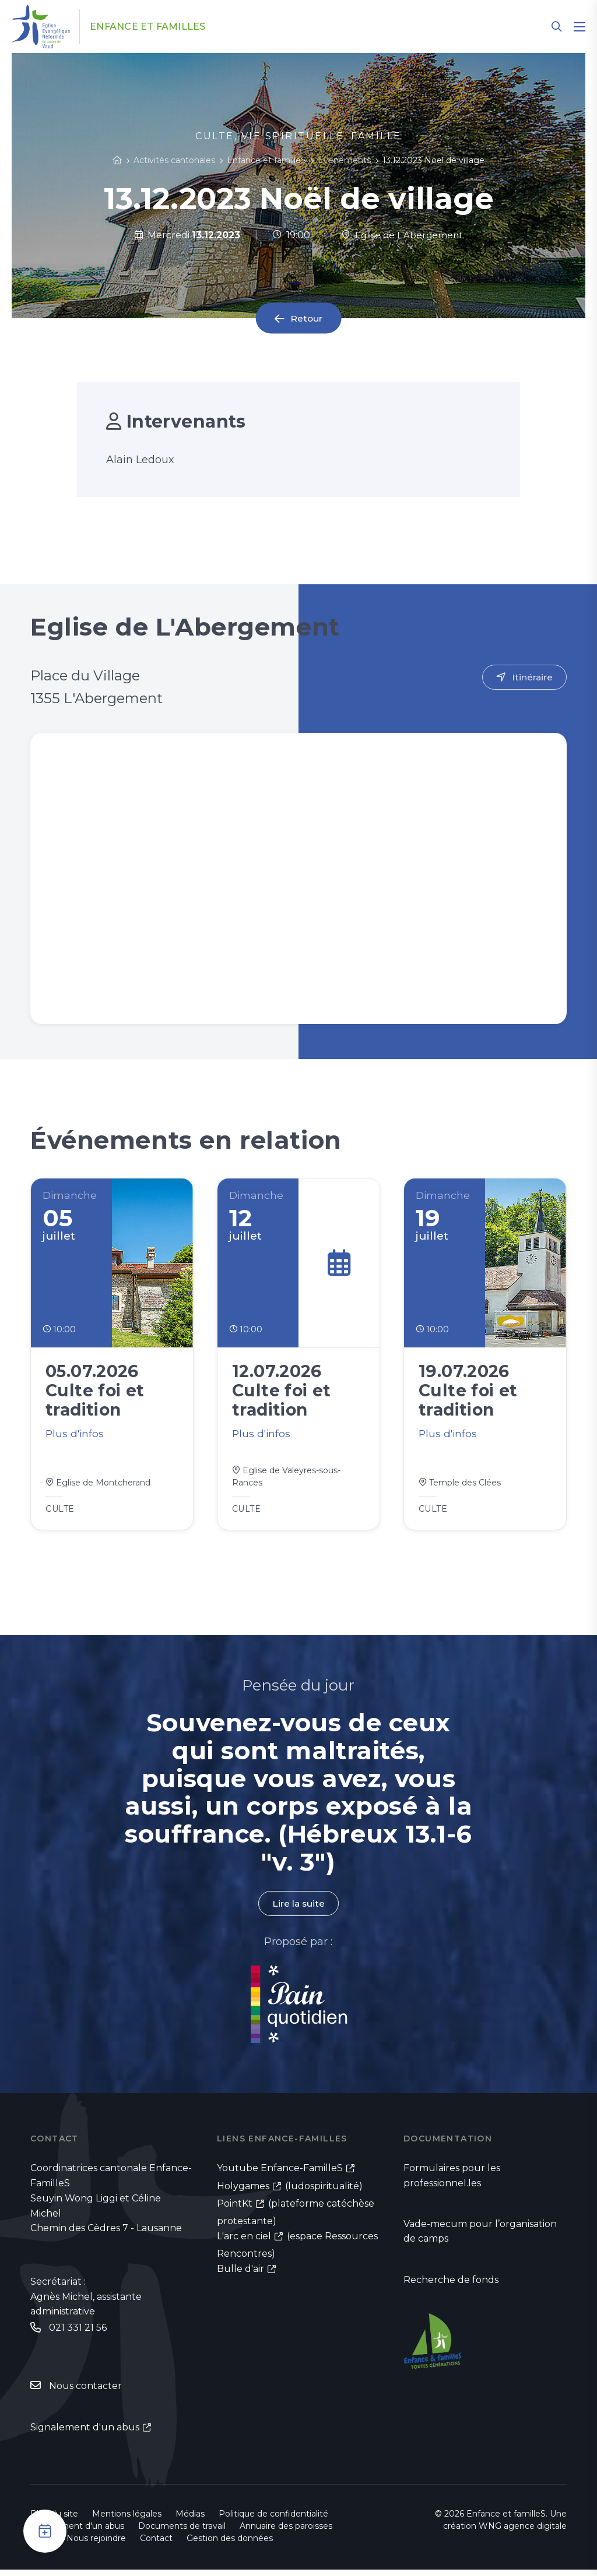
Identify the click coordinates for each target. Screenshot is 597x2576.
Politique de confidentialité (273, 2520)
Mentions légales (126, 2520)
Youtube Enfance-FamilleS (280, 2173)
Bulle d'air (240, 2275)
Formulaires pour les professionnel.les (451, 2181)
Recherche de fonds (450, 2286)
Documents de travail (182, 2532)
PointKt (234, 2209)
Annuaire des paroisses (286, 2532)
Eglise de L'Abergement (402, 235)
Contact (156, 2544)
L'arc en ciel (244, 2242)
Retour (306, 318)
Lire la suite (298, 1909)
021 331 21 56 (78, 2333)
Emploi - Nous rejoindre (78, 2544)
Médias (190, 2520)
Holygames (243, 2191)
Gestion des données (230, 2544)
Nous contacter (85, 2392)
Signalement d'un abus (84, 2433)
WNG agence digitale (523, 2532)
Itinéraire (532, 677)
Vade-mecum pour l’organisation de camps (480, 2238)
